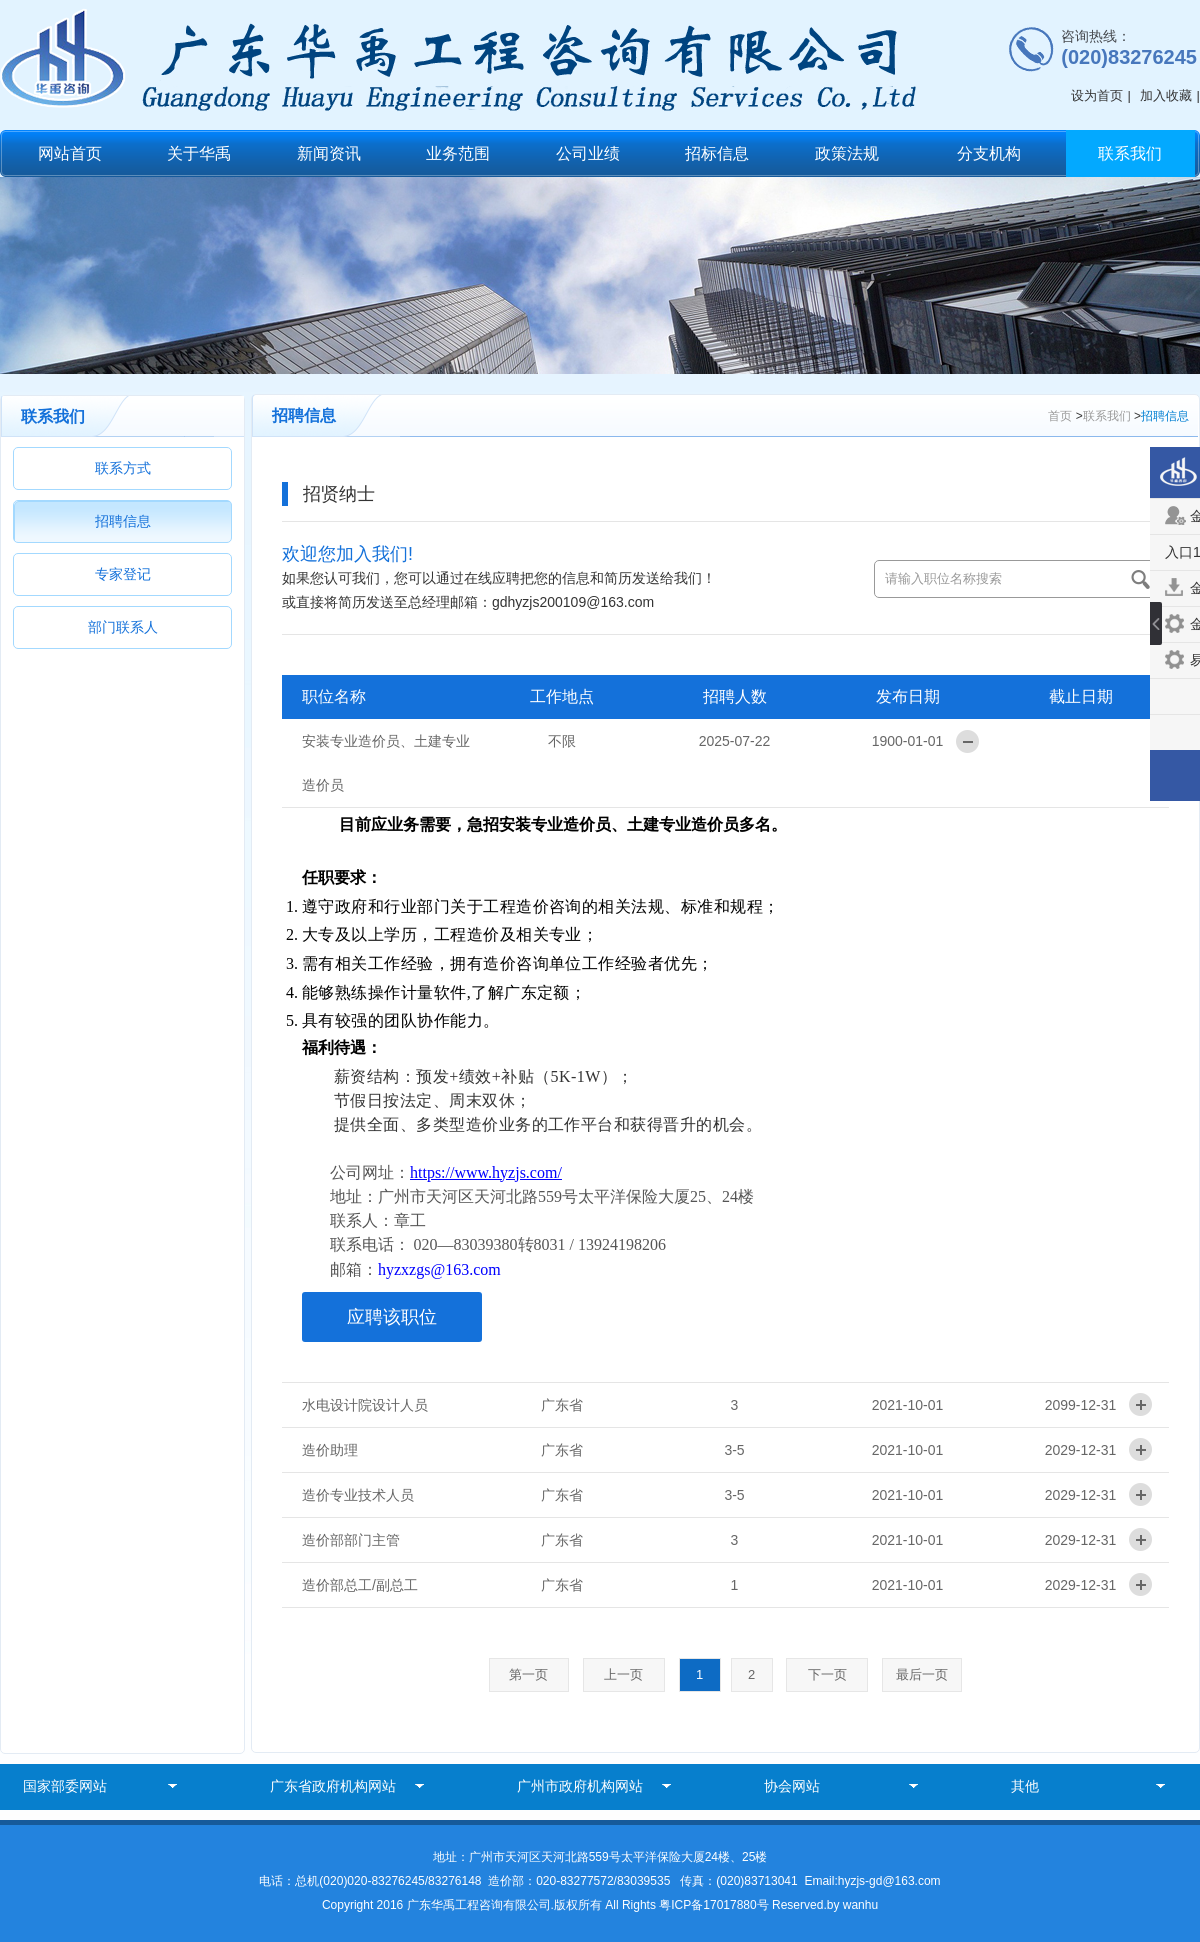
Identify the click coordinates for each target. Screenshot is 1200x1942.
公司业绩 (588, 153)
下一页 (827, 1674)
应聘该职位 (392, 1317)
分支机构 (989, 153)
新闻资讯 (329, 153)
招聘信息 (123, 521)
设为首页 (1097, 95)
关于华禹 (199, 153)
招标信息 (717, 153)
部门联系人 (123, 627)
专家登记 (123, 574)
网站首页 (70, 153)
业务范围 (458, 153)
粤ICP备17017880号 (715, 1905)
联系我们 (1130, 153)
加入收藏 (1166, 95)
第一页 (528, 1674)
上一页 (623, 1674)
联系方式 (123, 468)
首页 (1060, 416)
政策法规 (847, 153)
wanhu (860, 1905)
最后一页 (922, 1674)
